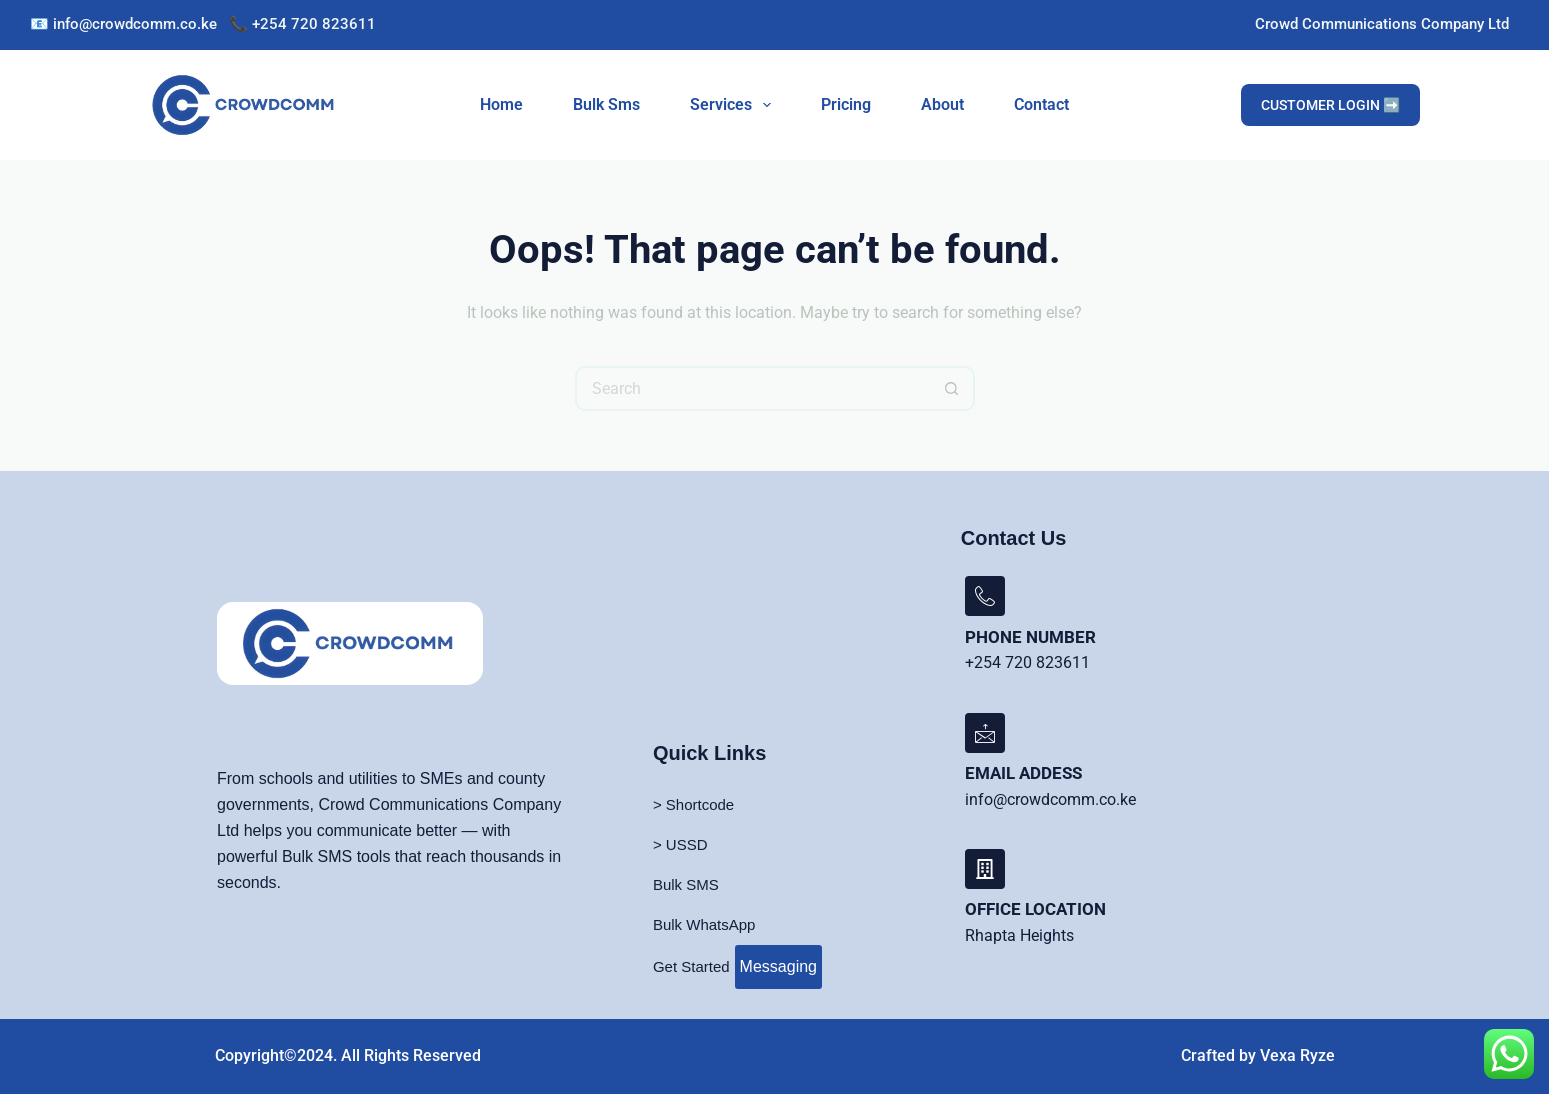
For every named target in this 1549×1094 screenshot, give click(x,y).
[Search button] (952, 388)
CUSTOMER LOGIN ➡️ (1330, 105)
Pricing (846, 104)
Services (734, 105)
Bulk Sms (606, 104)
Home (501, 104)
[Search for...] (752, 388)
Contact (1041, 104)
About (942, 104)
